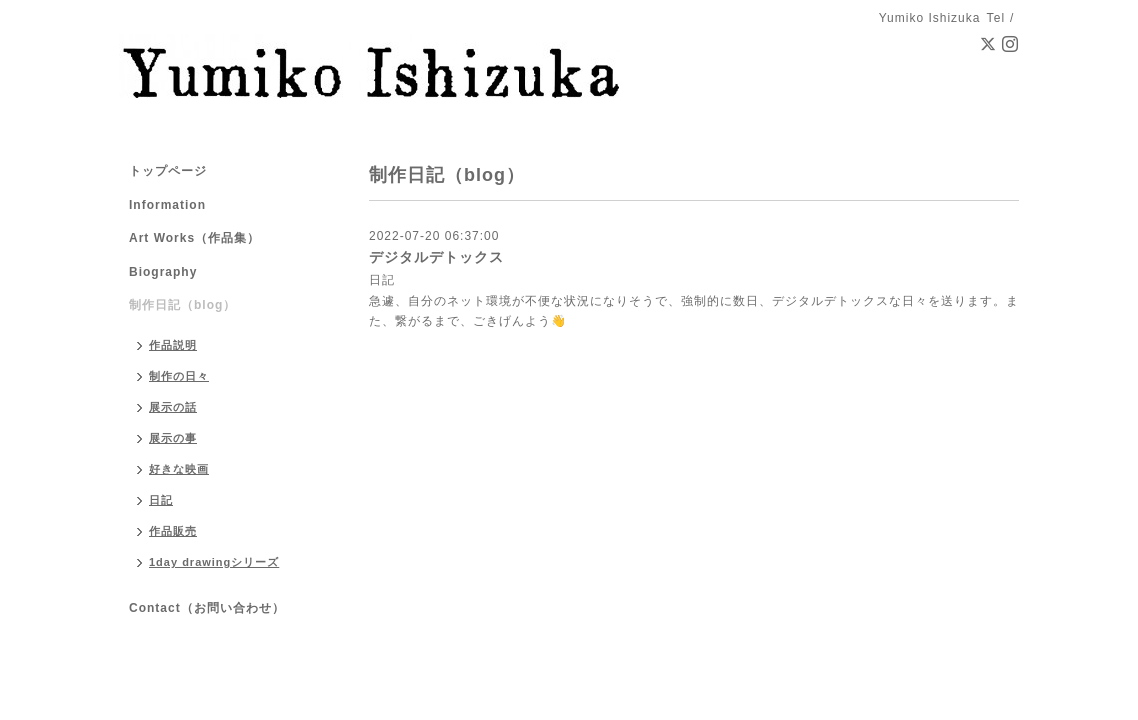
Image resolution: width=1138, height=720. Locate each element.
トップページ (168, 171)
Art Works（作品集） (194, 238)
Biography (163, 272)
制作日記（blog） (182, 305)
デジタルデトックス (436, 257)
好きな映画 (179, 469)
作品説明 (173, 345)
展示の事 (173, 438)
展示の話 (173, 407)
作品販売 (173, 531)
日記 (382, 280)
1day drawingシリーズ (214, 562)
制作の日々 (179, 376)
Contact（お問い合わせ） (207, 608)
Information (167, 205)
